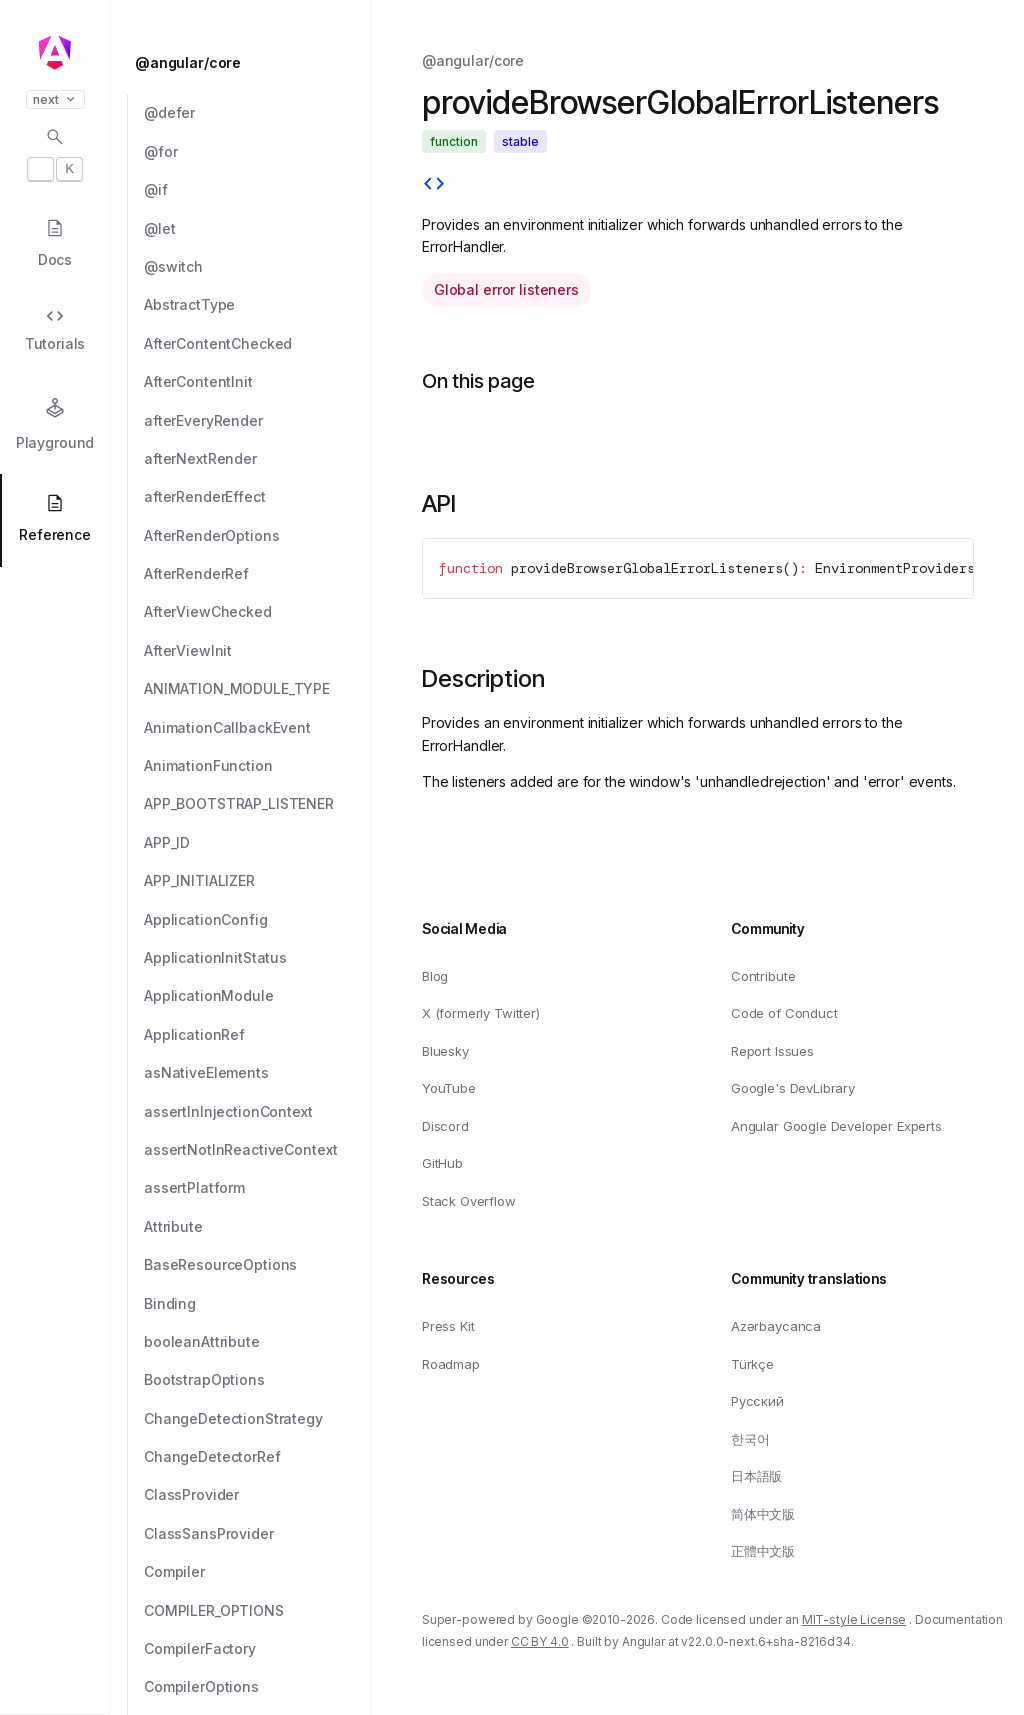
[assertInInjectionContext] (258, 1112)
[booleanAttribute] (258, 1342)
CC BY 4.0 (540, 1641)
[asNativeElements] (258, 1073)
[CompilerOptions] (258, 1687)
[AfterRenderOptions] (258, 536)
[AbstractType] (258, 305)
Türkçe (752, 1363)
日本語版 (756, 1476)
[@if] (258, 190)
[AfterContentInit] (258, 382)
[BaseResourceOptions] (258, 1265)
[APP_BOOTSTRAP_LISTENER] (258, 804)
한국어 (750, 1438)
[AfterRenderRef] (258, 574)
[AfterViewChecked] (258, 612)
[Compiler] (258, 1572)
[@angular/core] (247, 63)
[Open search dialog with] (55, 154)
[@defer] (258, 113)
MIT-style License (854, 1618)
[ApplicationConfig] (258, 920)
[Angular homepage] (55, 53)
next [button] (55, 99)
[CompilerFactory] (258, 1649)
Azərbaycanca (776, 1326)
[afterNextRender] (258, 459)
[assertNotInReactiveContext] (258, 1150)
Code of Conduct (784, 1013)
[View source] (434, 186)
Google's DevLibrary (793, 1088)
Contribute (763, 975)
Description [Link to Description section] (483, 678)
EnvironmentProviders (895, 568)
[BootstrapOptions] (258, 1380)
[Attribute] (258, 1227)
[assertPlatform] (258, 1188)
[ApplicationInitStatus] (258, 958)
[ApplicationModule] (258, 996)
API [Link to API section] (439, 503)
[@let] (258, 229)
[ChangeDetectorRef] (258, 1457)
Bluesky (445, 1050)
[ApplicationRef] (258, 1035)
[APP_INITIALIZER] (258, 881)
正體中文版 (763, 1551)
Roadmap (451, 1363)
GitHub (442, 1163)
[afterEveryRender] (258, 421)
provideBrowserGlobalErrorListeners (647, 568)
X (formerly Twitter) (481, 1013)
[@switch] (258, 267)
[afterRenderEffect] (258, 497)
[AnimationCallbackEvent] (258, 728)
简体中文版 (763, 1513)
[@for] (258, 152)
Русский (757, 1401)
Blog (435, 975)
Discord (445, 1125)
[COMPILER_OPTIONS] (258, 1611)
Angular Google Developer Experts (836, 1125)
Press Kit (448, 1326)
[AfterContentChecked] (258, 344)
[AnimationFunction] (258, 766)
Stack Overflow (469, 1201)
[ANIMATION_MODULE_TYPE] (258, 689)
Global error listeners (506, 289)
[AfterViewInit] (258, 651)
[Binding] (258, 1304)
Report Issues (772, 1050)
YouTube (449, 1088)
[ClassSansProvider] (258, 1534)
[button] (55, 1637)
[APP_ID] (258, 843)
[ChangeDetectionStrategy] (258, 1419)
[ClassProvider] (258, 1495)
